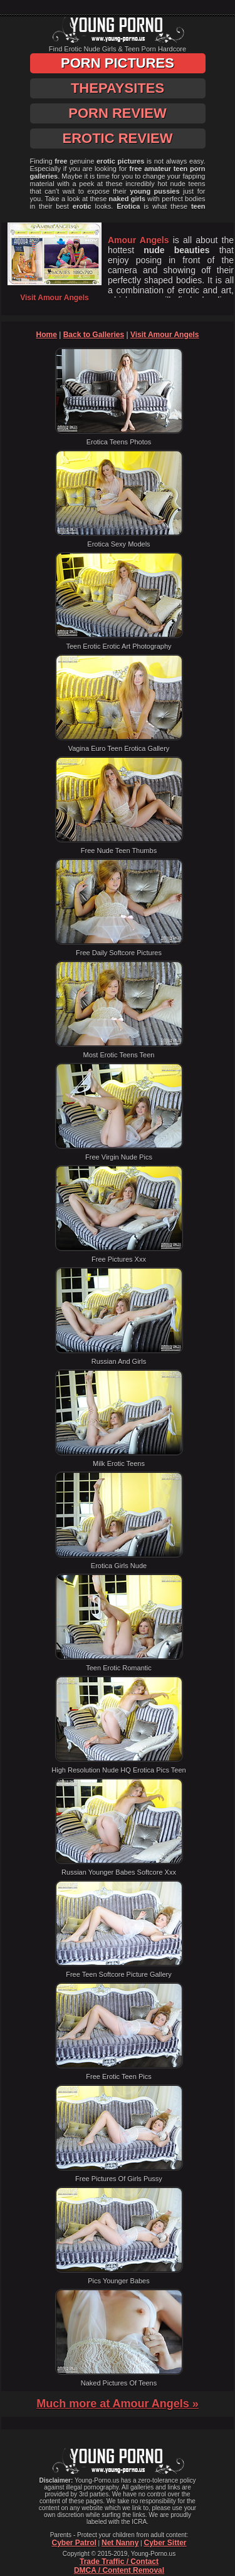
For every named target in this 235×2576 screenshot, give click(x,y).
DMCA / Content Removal (119, 2570)
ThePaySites (117, 88)
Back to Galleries (93, 334)
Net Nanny (120, 2542)
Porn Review (117, 113)
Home (46, 334)
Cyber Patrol (73, 2542)
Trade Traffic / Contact (119, 2561)
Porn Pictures (117, 63)
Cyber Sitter (165, 2542)
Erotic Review (117, 138)
